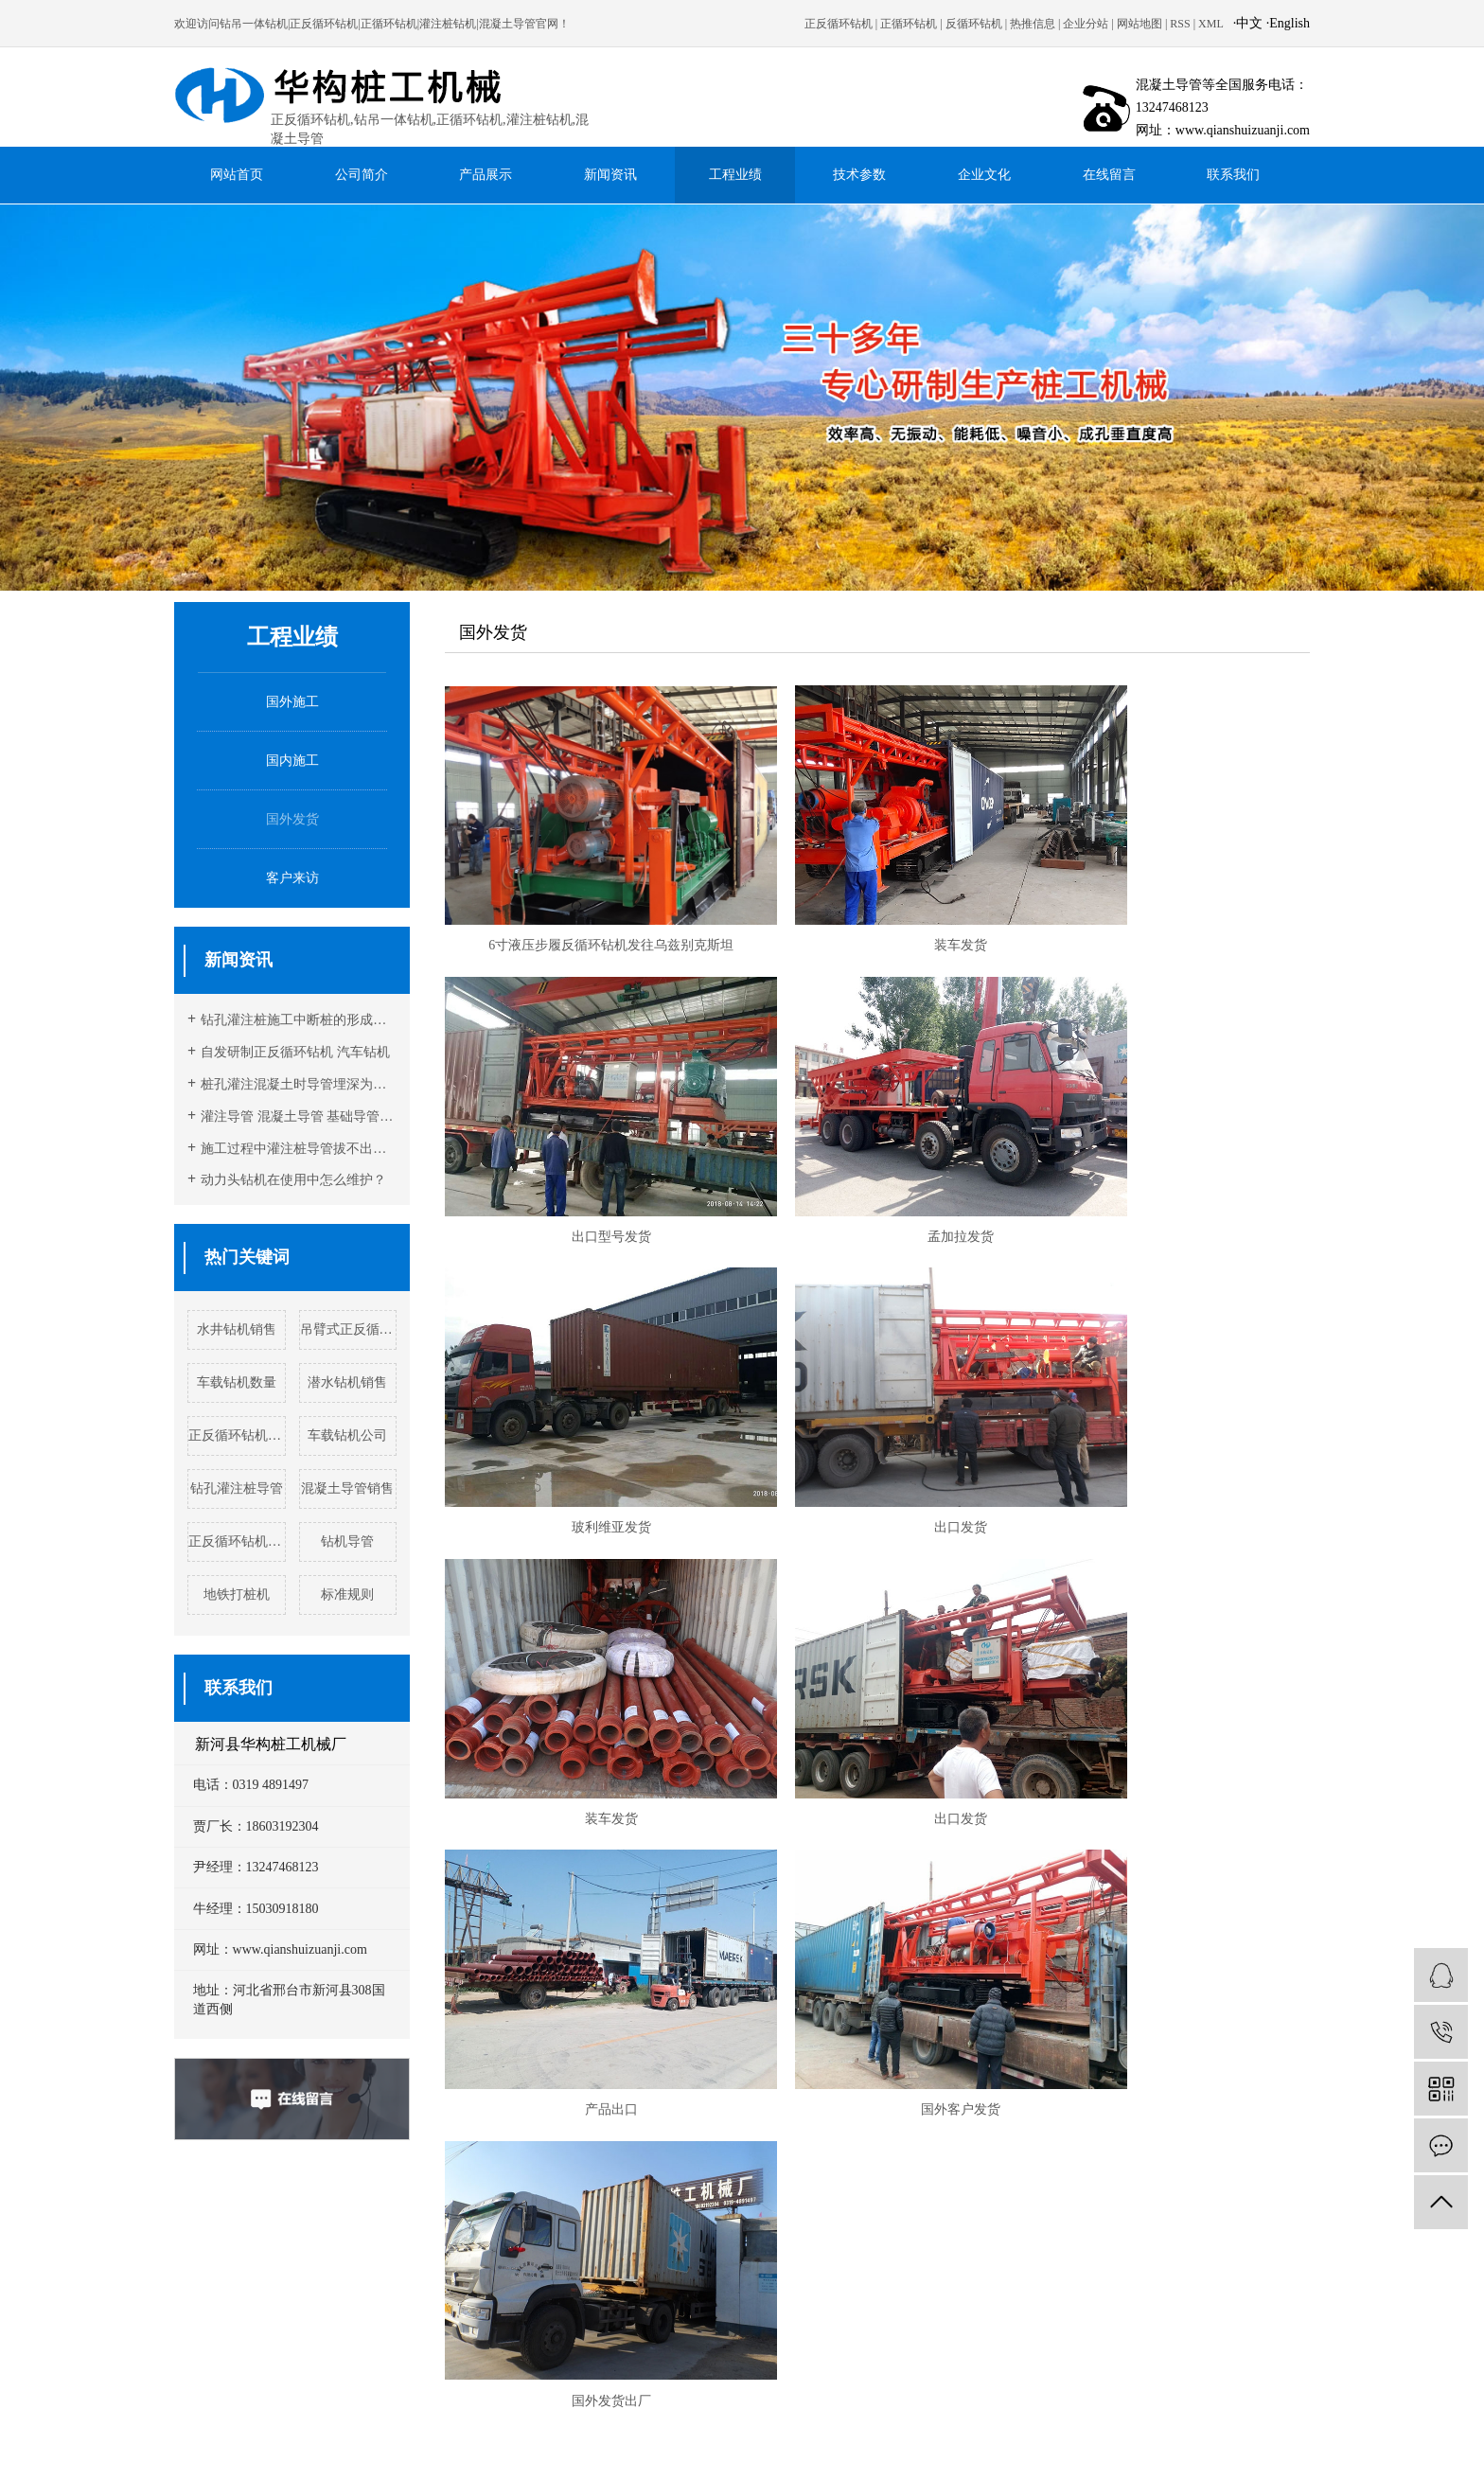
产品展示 (485, 175)
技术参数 (859, 175)
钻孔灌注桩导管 (236, 1488)
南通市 (515, 2436)
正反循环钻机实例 (237, 1435)
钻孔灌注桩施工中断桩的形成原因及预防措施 (299, 1020)
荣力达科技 (586, 2318)
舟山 (1145, 2436)
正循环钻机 (908, 23)
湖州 (915, 2436)
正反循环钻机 (838, 23)
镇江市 (810, 2436)
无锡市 (626, 2436)
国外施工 (292, 702)
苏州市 (736, 2436)
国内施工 (292, 760)
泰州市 (773, 2436)
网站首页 (236, 175)
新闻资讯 (610, 175)
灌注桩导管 (804, 2456)
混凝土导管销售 (347, 1488)
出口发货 (1171, 1156)
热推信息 (1032, 23)
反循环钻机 (973, 23)
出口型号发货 (1171, 905)
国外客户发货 (583, 1658)
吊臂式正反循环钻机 (349, 1329)
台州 (1043, 2436)
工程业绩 (735, 175)
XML (1211, 23)
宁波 (966, 2436)
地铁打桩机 (236, 1594)
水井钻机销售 (236, 1329)
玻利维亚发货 (877, 1156)
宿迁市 (589, 2436)
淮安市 (478, 2436)
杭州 (889, 2436)
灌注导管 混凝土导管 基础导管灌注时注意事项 (299, 1116)
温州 (1068, 2436)
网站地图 (1139, 23)
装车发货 (877, 905)
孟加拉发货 (583, 1156)
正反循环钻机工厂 (237, 1541)
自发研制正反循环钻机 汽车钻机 (295, 1052)
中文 (1249, 23)
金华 (1094, 2436)
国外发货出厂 (877, 1658)
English (1289, 23)
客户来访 (292, 878)
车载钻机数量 (236, 1382)
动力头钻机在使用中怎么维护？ (293, 1180)
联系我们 (1233, 175)
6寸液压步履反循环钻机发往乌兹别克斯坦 (583, 905)
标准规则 (347, 1594)
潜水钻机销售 (347, 1382)
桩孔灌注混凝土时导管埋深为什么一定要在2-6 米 (299, 1084)
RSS (1180, 23)
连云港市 (852, 2436)
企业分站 (1085, 23)
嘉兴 (991, 2436)
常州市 (404, 2436)
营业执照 (750, 2318)
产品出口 (1171, 1407)
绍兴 (940, 2436)
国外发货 (292, 819)
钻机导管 (347, 1541)
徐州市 (441, 2436)
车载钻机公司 (347, 1435)
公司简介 (361, 175)
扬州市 (662, 2436)
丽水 (1017, 2436)
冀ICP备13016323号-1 (671, 2318)
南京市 (552, 2436)
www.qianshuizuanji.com (618, 2265)
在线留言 (1109, 175)
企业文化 (984, 175)
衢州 (1119, 2436)
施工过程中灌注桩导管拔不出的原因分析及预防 (299, 1149)
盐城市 (699, 2436)
